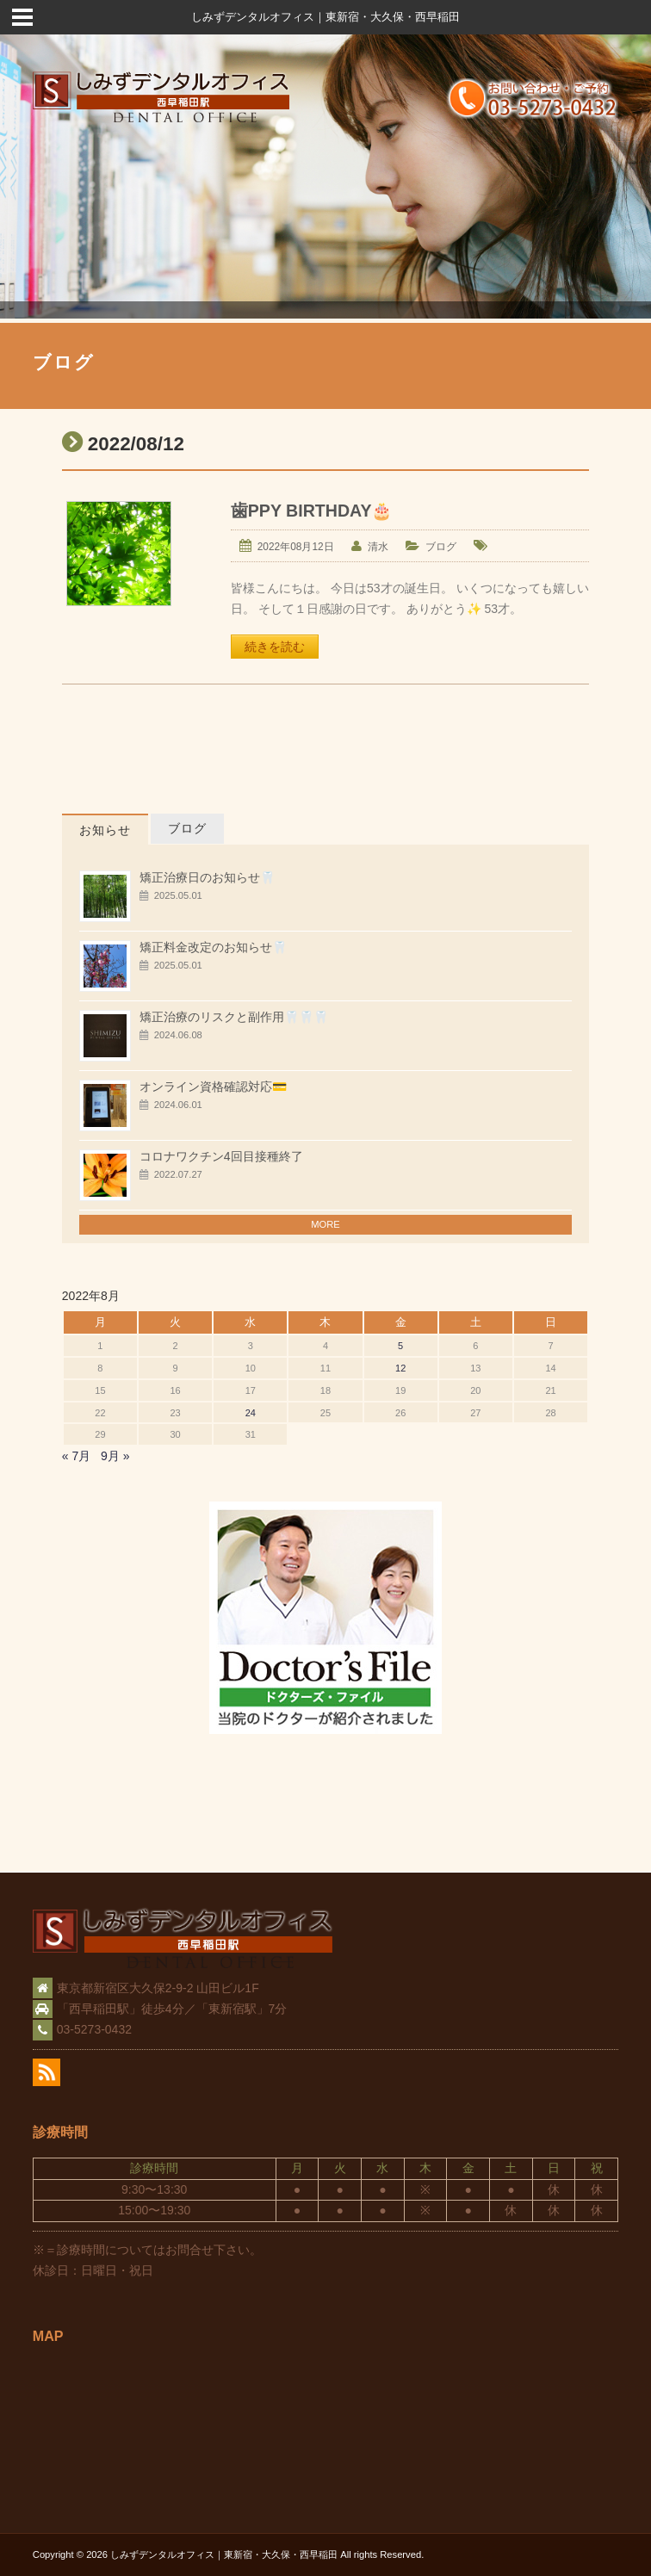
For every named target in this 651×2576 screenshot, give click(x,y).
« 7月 (76, 1456)
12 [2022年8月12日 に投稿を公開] (400, 1368)
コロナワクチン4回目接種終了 (221, 1156)
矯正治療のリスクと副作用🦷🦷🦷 (234, 1017)
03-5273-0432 (94, 2029)
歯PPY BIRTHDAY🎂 (312, 510)
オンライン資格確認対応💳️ (213, 1086)
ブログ (440, 547)
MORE (325, 1224)
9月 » (115, 1456)
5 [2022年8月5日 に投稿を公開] (400, 1346)
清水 (378, 547)
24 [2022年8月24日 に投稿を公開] (250, 1413)
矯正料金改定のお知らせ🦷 (213, 947)
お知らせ (105, 830)
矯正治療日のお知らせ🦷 (207, 877)
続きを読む (275, 646)
